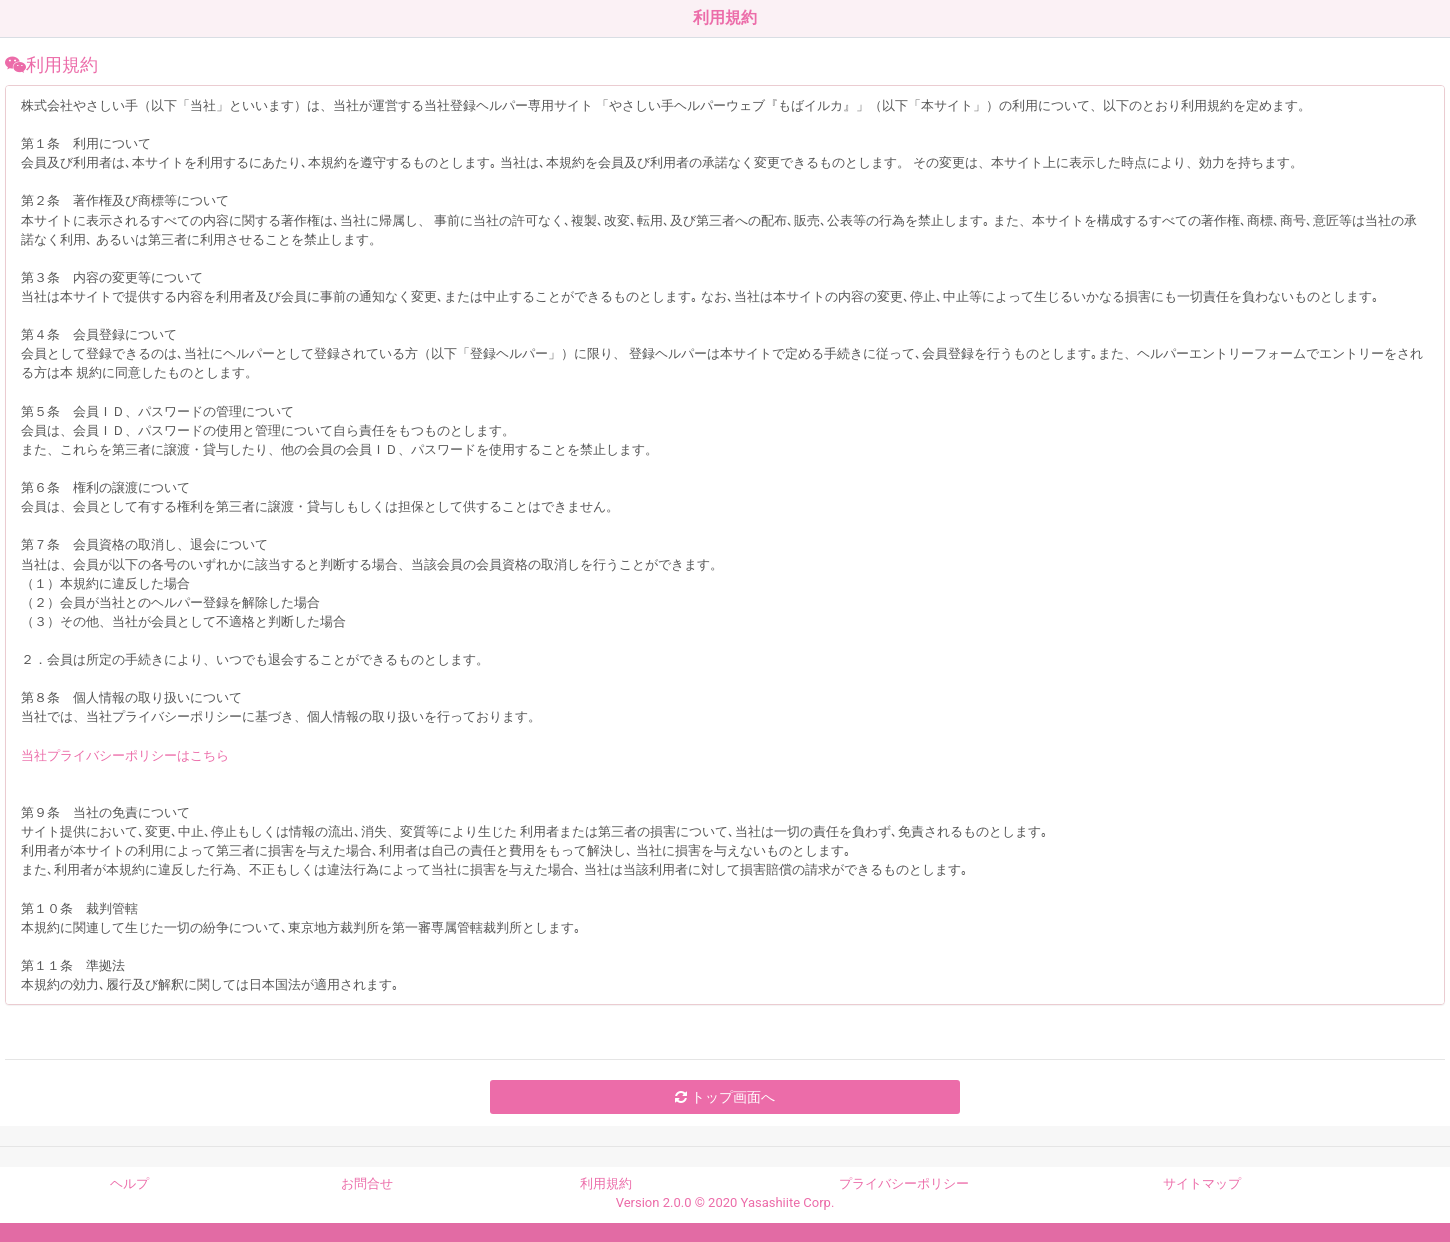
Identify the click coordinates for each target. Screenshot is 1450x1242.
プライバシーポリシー (904, 1183)
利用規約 (606, 1183)
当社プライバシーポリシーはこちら (125, 755)
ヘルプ (129, 1183)
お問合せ (367, 1183)
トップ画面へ (724, 1097)
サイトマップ (1202, 1183)
